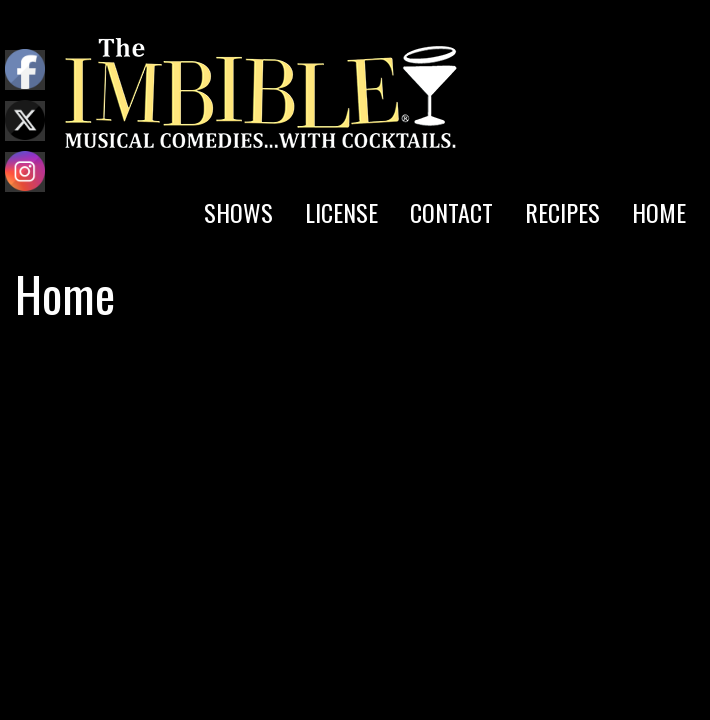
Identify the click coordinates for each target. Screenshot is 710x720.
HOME (659, 212)
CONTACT (451, 212)
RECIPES (562, 212)
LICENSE (341, 212)
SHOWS (238, 212)
